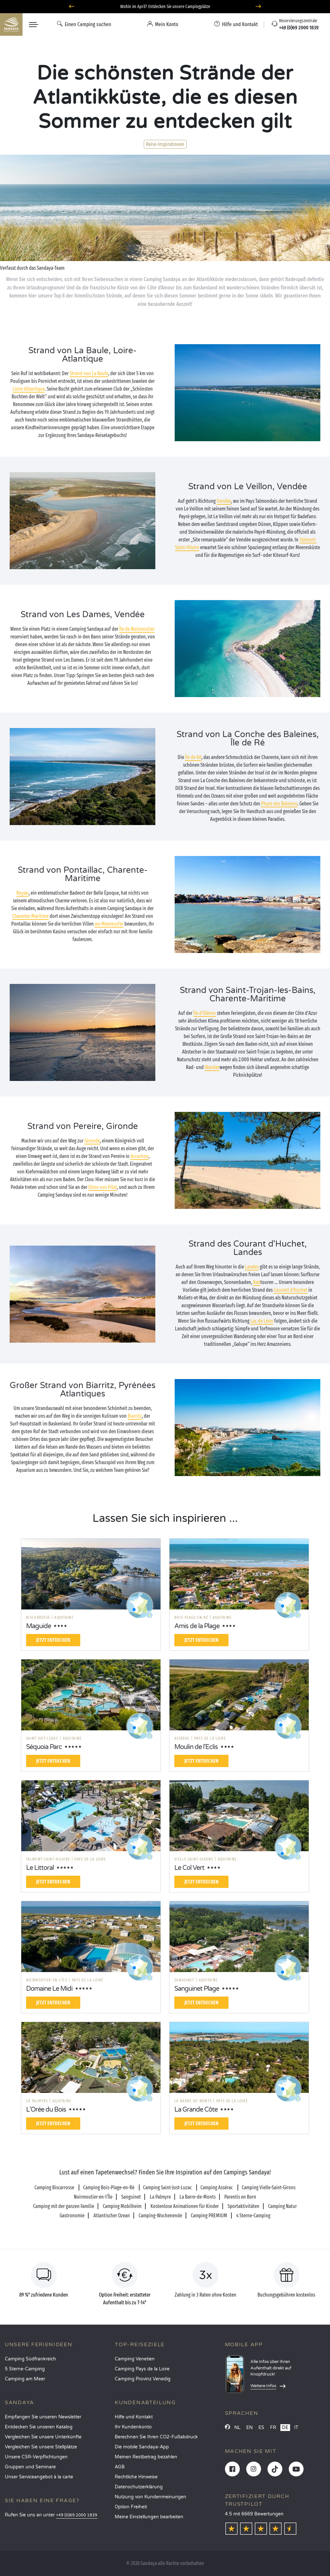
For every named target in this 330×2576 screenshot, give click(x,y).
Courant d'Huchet (290, 1290)
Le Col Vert (189, 1868)
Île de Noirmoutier (137, 629)
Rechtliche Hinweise (136, 2477)
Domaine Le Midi (49, 1989)
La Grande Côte (196, 2110)
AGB (120, 2467)
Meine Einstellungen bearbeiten (149, 2517)
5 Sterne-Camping (25, 2369)
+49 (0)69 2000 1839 (76, 2515)
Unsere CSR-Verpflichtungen (36, 2457)
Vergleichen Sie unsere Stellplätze (41, 2447)
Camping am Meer (25, 2379)
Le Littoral (40, 1868)
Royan (22, 893)
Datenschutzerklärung (139, 2487)
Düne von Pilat (102, 1187)
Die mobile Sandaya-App (142, 2447)
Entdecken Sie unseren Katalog (39, 2427)
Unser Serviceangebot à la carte (39, 2477)
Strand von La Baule (89, 373)
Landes (252, 1267)
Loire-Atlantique (29, 389)
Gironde (92, 1141)
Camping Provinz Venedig (142, 2379)
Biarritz (135, 1416)
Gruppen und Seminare (30, 2467)
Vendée (224, 501)
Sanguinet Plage (196, 1989)
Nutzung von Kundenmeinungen (150, 2497)
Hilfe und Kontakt (134, 2417)
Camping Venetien (135, 2359)
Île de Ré (193, 757)
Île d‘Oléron (204, 1013)
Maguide (38, 1626)
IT (296, 2427)
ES (261, 2427)
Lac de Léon (261, 1321)
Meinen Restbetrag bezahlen (146, 2457)
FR (273, 2427)
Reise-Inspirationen (165, 144)
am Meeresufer (109, 924)
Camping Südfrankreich (30, 2359)
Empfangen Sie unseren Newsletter (43, 2417)
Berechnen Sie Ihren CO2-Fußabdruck (156, 2437)
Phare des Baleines (279, 804)
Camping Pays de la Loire (142, 2369)
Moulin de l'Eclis (196, 1747)
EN (249, 2427)
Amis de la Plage (196, 1626)
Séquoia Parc (44, 1747)
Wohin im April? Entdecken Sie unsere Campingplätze (165, 6)
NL (237, 2427)
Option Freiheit (131, 2507)
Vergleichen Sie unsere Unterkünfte (43, 2437)
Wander (212, 1067)
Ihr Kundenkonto (133, 2427)
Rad (256, 1282)
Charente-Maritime (30, 916)
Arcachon (140, 1156)
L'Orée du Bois (46, 2110)
